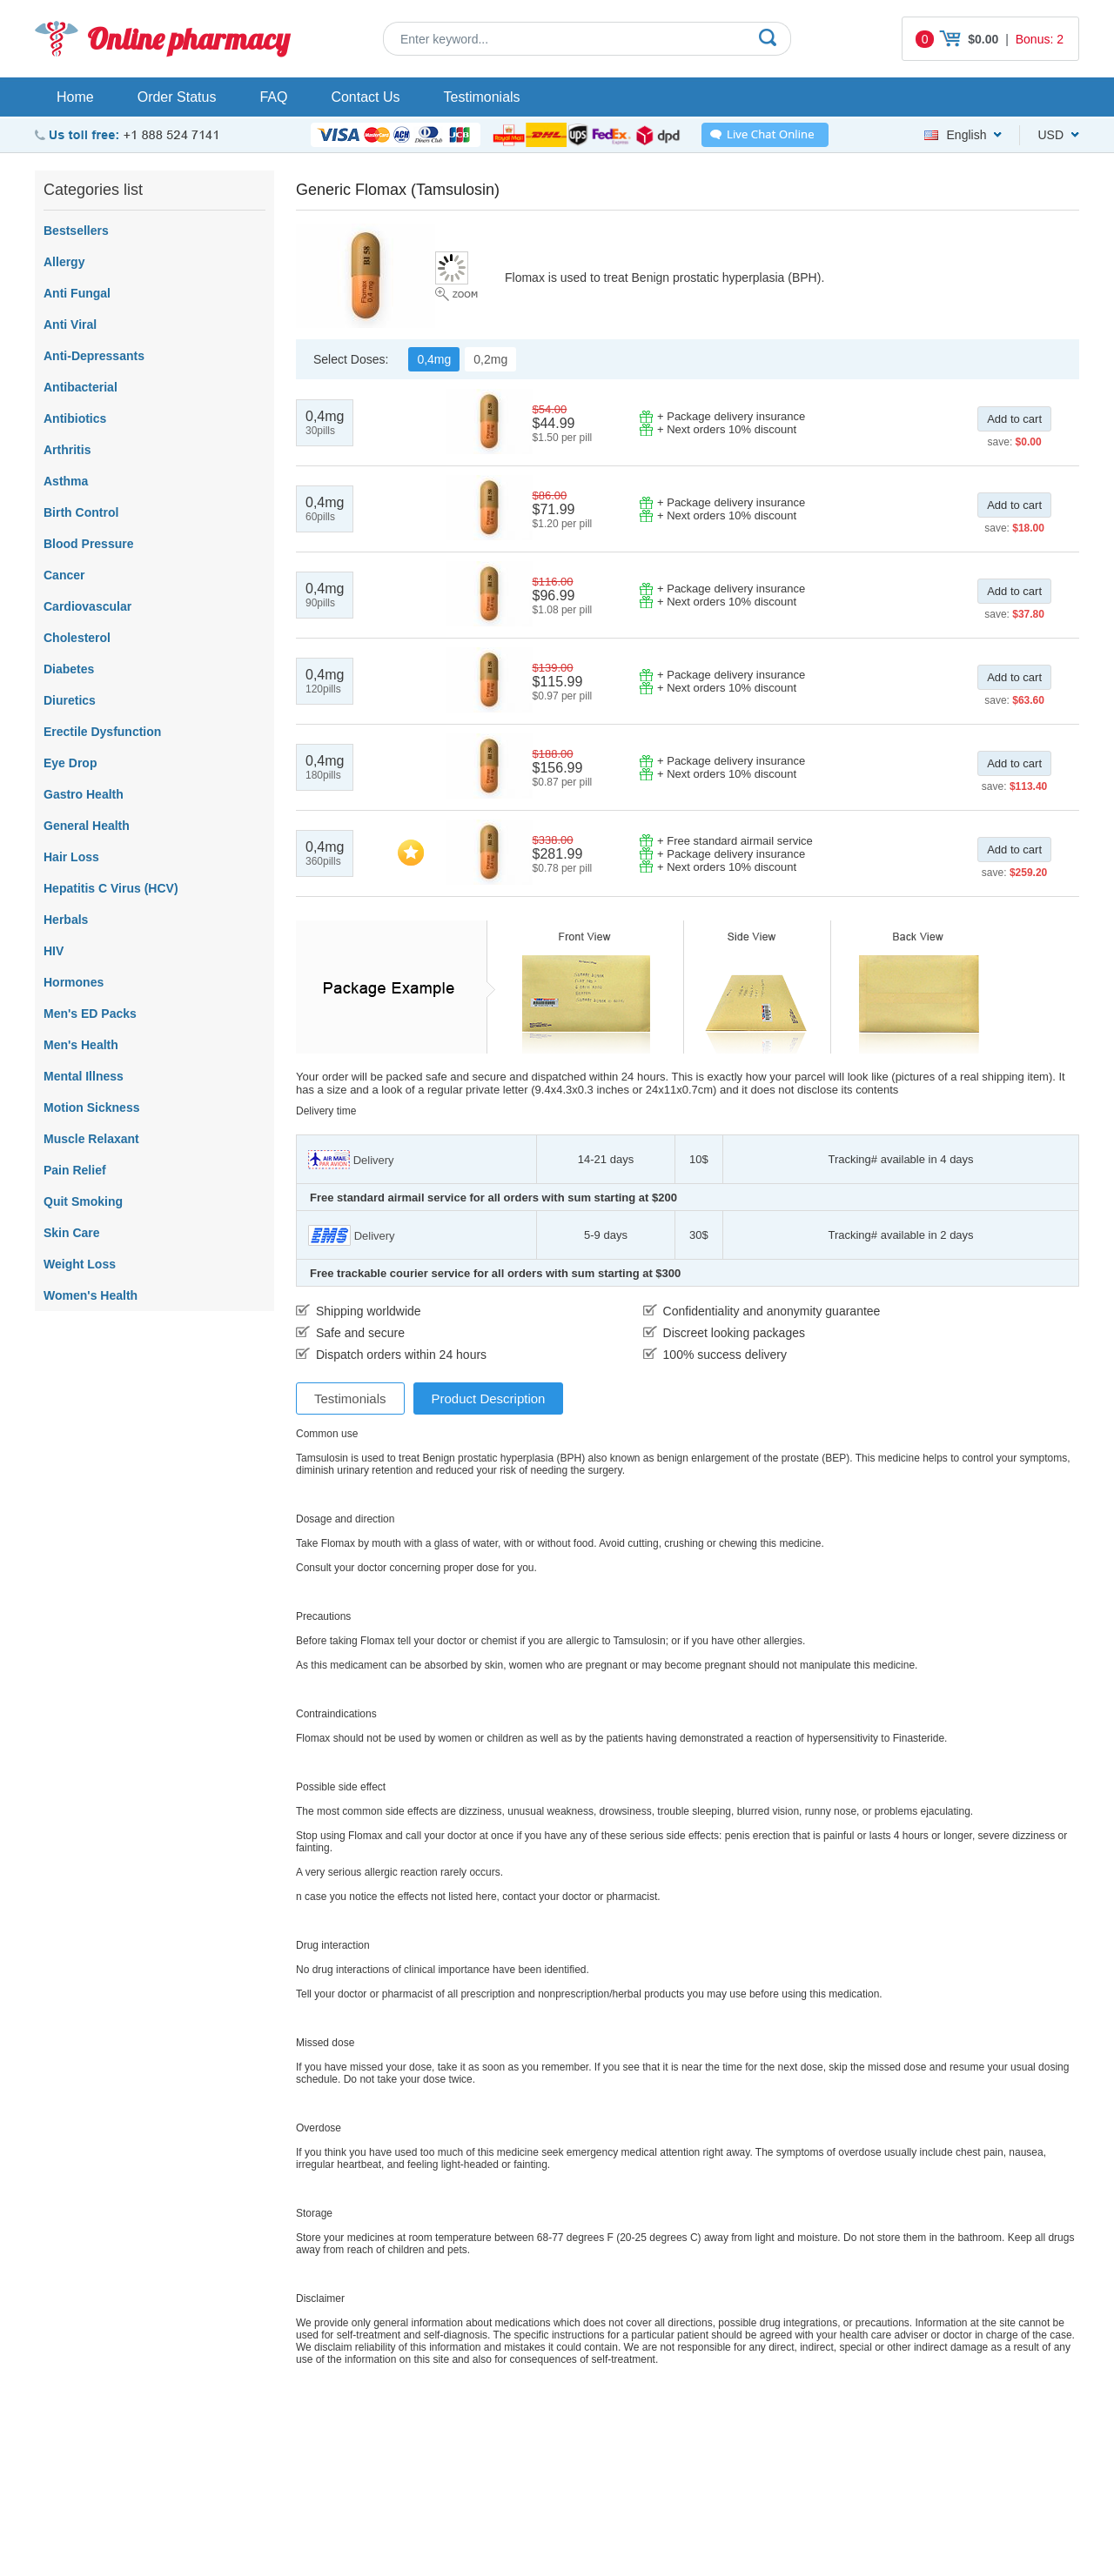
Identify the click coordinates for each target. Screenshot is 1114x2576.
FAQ (273, 97)
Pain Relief (75, 1170)
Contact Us (365, 97)
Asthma (66, 481)
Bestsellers (76, 231)
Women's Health (91, 1295)
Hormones (74, 982)
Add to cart (1014, 418)
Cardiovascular (87, 606)
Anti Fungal (77, 293)
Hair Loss (71, 857)
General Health (87, 826)
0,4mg (434, 359)
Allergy (64, 262)
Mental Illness (84, 1076)
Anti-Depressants (94, 356)
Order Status (177, 97)
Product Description (489, 1398)
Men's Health (81, 1045)
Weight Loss (80, 1264)
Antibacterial (80, 387)
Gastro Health (84, 794)
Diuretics (70, 700)
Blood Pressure (88, 544)
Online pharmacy (188, 38)
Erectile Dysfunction (102, 732)
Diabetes (69, 669)
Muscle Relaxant (91, 1139)
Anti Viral (70, 324)
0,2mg (490, 359)
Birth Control (81, 512)
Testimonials (482, 97)
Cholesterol (77, 638)
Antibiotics (75, 418)
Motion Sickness (91, 1107)
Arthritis (67, 450)
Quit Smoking (83, 1201)
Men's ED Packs (90, 1013)
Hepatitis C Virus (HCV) (111, 888)
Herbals (66, 920)
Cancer (64, 575)
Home (75, 97)
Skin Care (72, 1233)
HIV (54, 951)
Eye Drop (70, 763)
